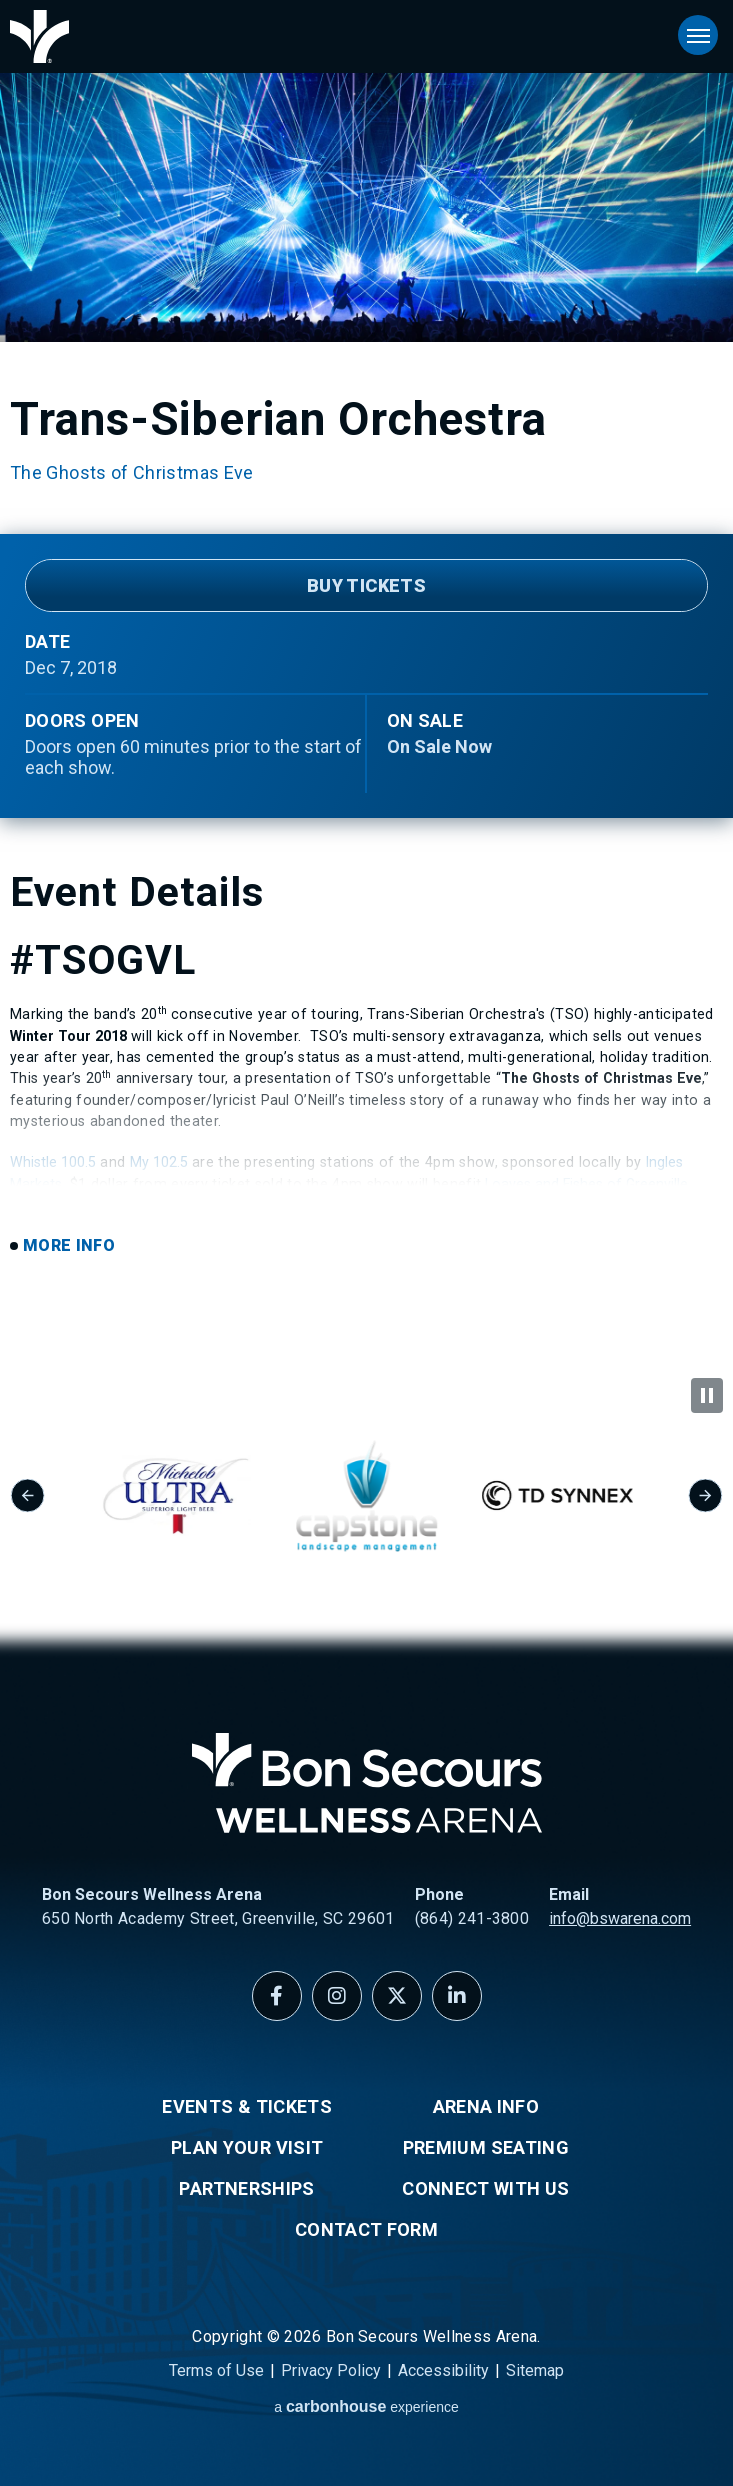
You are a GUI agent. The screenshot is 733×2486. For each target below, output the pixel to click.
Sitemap (535, 2370)
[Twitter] (397, 1996)
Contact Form (366, 2229)
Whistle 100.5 (53, 1162)
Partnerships (246, 2188)
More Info (69, 1245)
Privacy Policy (331, 2370)
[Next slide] (705, 1495)
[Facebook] (277, 1996)
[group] (215, 1495)
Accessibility (443, 2370)
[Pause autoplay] (707, 1395)
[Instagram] (337, 1996)
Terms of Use (216, 2370)
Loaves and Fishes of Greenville (586, 1184)
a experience (366, 2406)
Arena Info (486, 2106)
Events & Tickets (247, 2106)
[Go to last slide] (27, 1495)
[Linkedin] (457, 1996)
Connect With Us (485, 2188)
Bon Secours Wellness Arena (39, 36)
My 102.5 (159, 1162)
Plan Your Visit (247, 2147)
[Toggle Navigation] (698, 35)
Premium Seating (486, 2147)
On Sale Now (439, 746)
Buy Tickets (366, 585)
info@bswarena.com (620, 1918)
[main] (366, 689)
